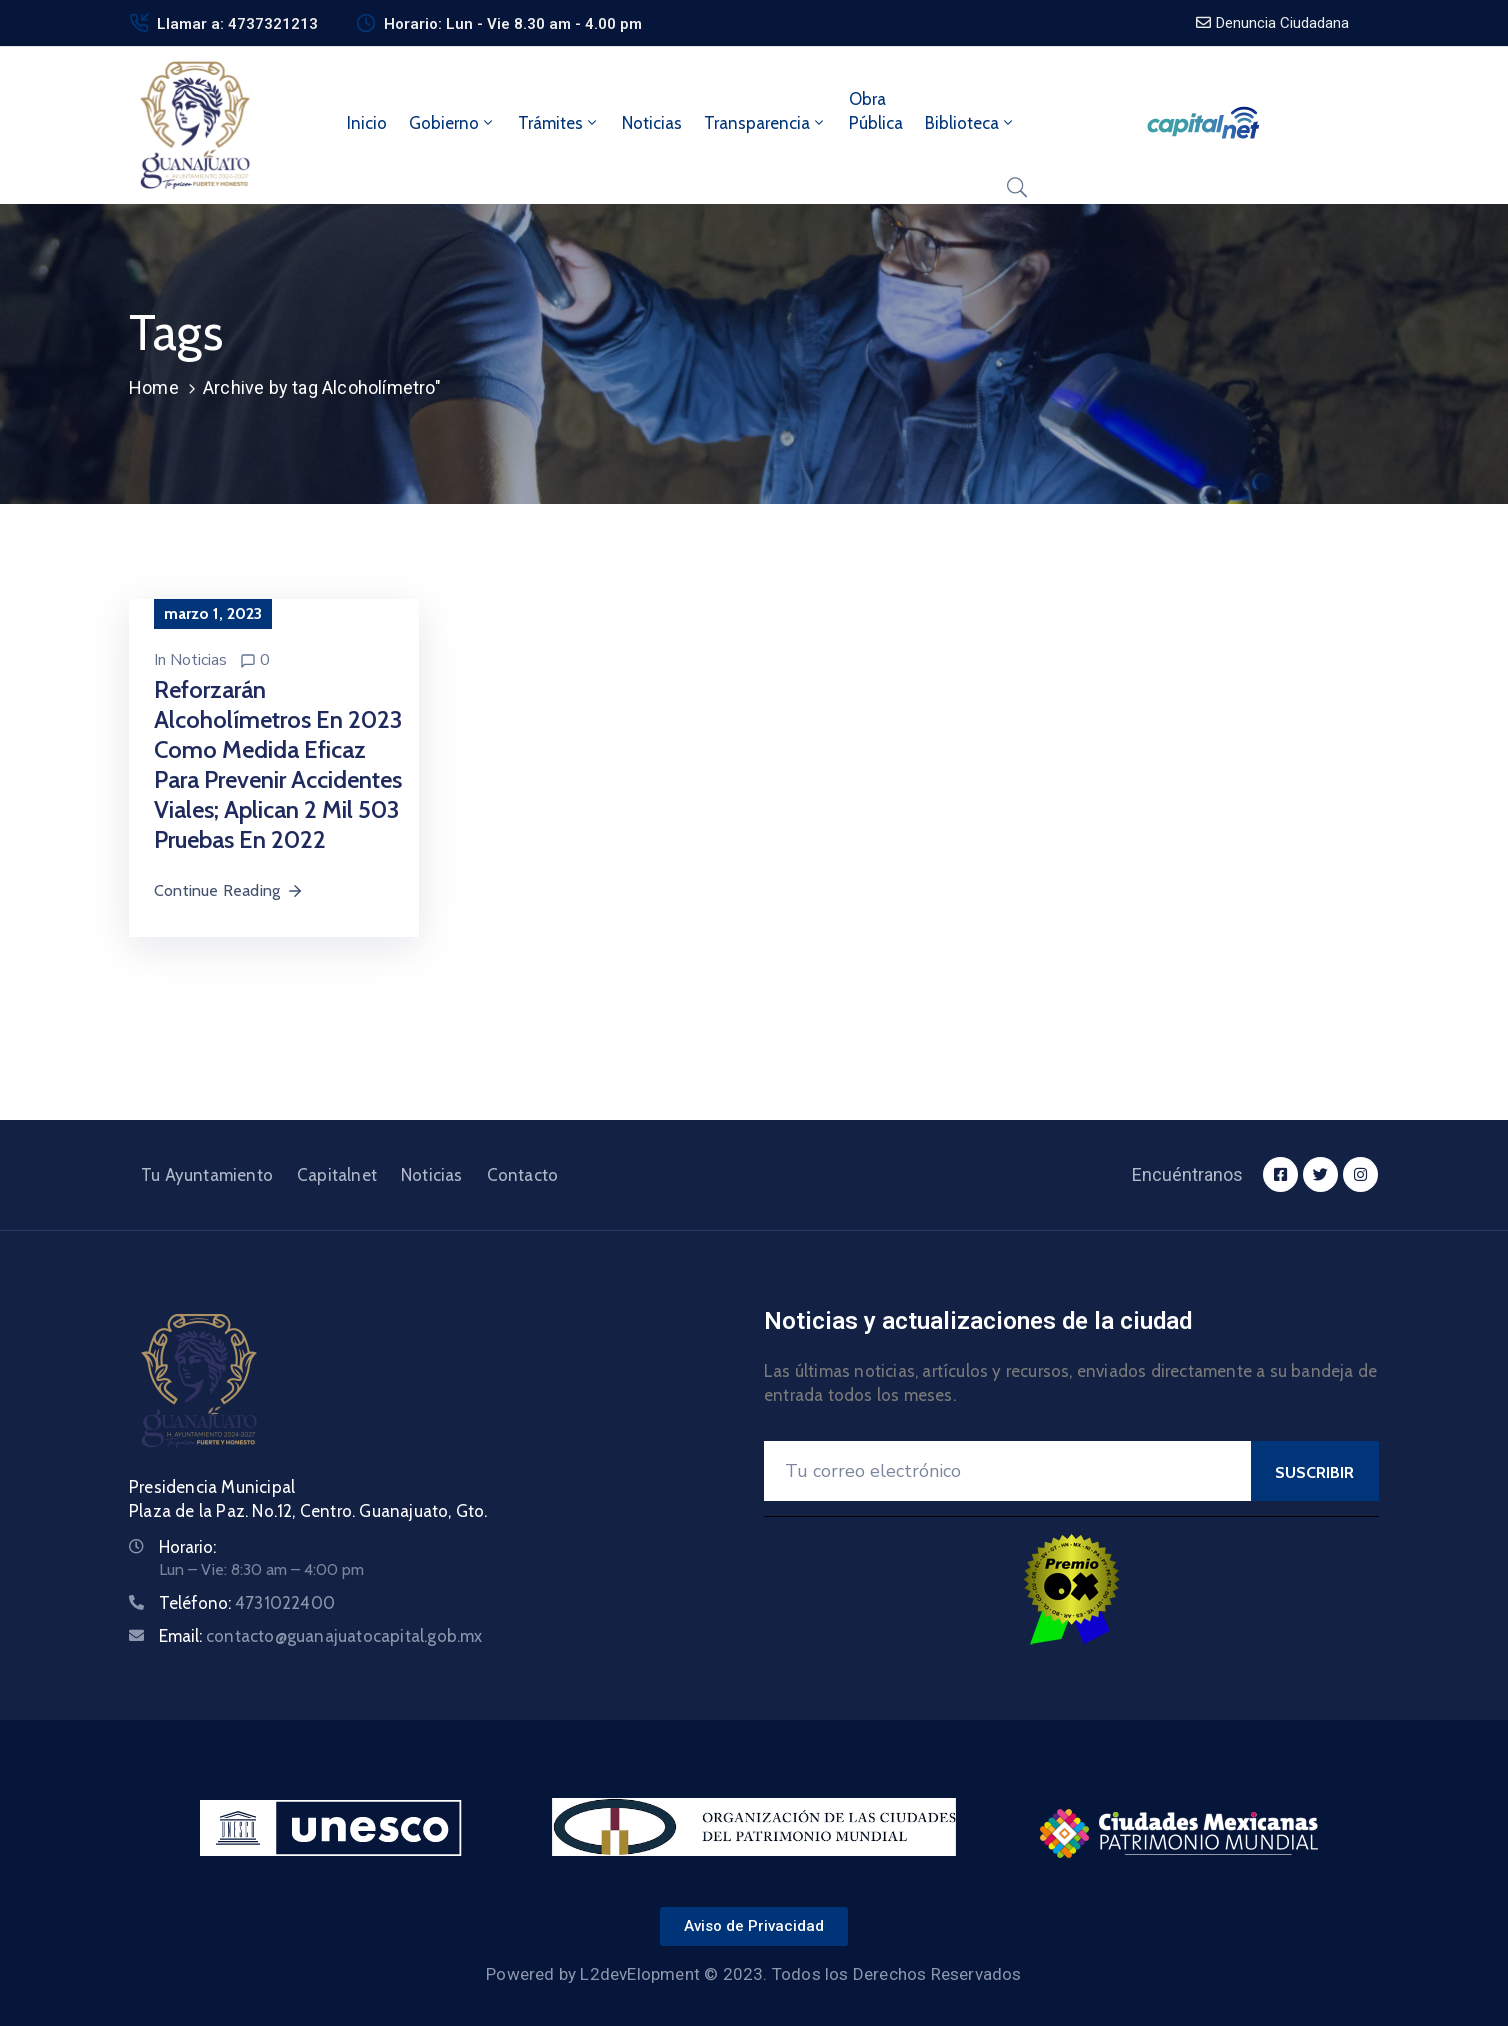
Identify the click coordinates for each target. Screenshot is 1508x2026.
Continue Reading (229, 890)
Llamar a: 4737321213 (237, 24)
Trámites (559, 123)
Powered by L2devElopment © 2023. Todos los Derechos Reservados (753, 1974)
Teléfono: (247, 1603)
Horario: (187, 1547)
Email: (321, 1636)
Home (154, 387)
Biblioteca (970, 123)
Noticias (652, 123)
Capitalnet (337, 1175)
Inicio (367, 123)
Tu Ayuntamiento (207, 1175)
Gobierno (452, 123)
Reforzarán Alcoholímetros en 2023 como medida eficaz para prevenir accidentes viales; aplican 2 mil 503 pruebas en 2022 (278, 764)
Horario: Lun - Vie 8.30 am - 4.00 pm (513, 24)
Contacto (523, 1175)
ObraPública (876, 111)
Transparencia (765, 123)
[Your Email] (1007, 1471)
